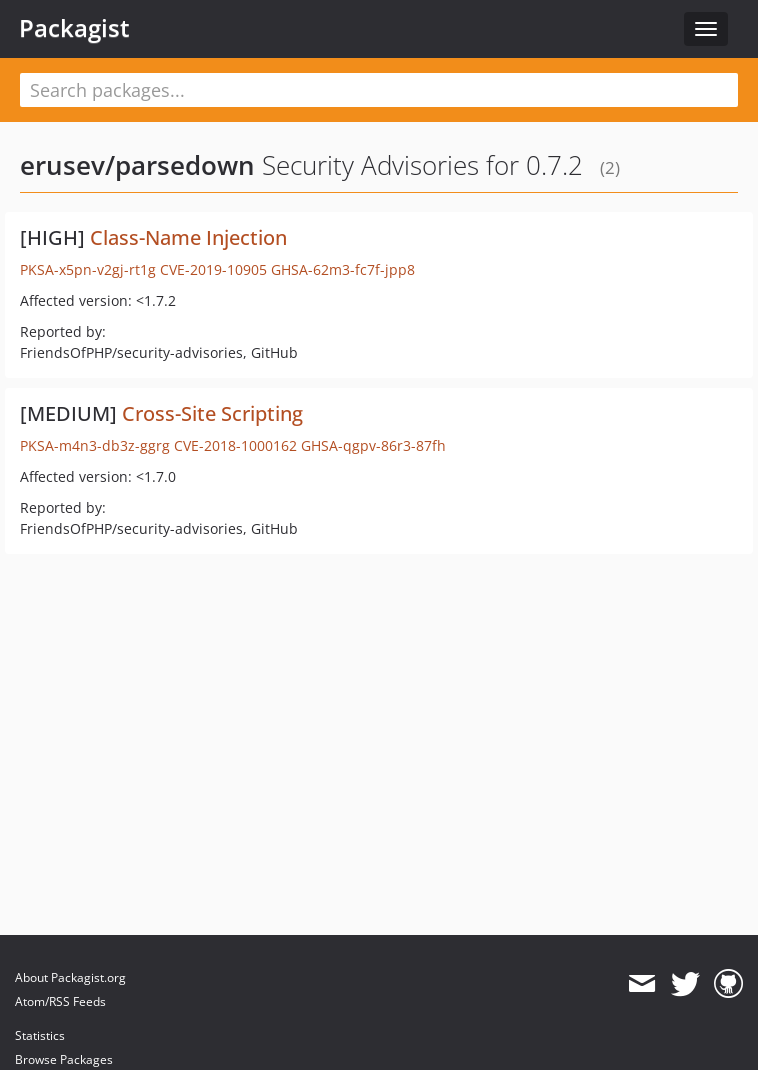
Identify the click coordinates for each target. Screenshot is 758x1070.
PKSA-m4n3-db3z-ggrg (95, 445)
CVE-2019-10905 (213, 269)
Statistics (40, 1035)
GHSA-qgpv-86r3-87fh (373, 445)
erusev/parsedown (137, 165)
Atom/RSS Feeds (60, 1001)
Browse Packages (64, 1059)
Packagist (74, 28)
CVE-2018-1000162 (235, 445)
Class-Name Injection (188, 237)
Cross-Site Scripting (212, 413)
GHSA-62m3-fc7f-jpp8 (343, 269)
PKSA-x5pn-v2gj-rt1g (88, 269)
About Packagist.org (70, 977)
